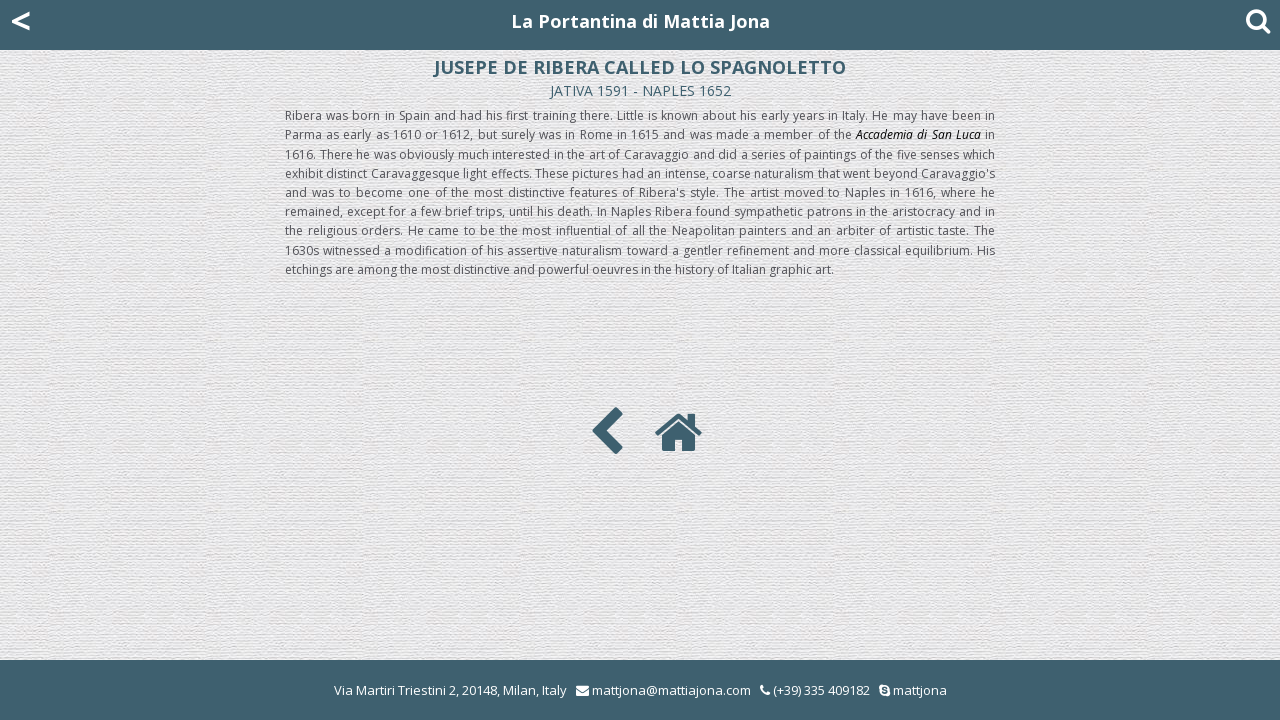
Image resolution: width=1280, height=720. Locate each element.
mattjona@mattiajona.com (671, 690)
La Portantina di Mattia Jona (640, 21)
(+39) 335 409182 (815, 690)
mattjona (920, 690)
